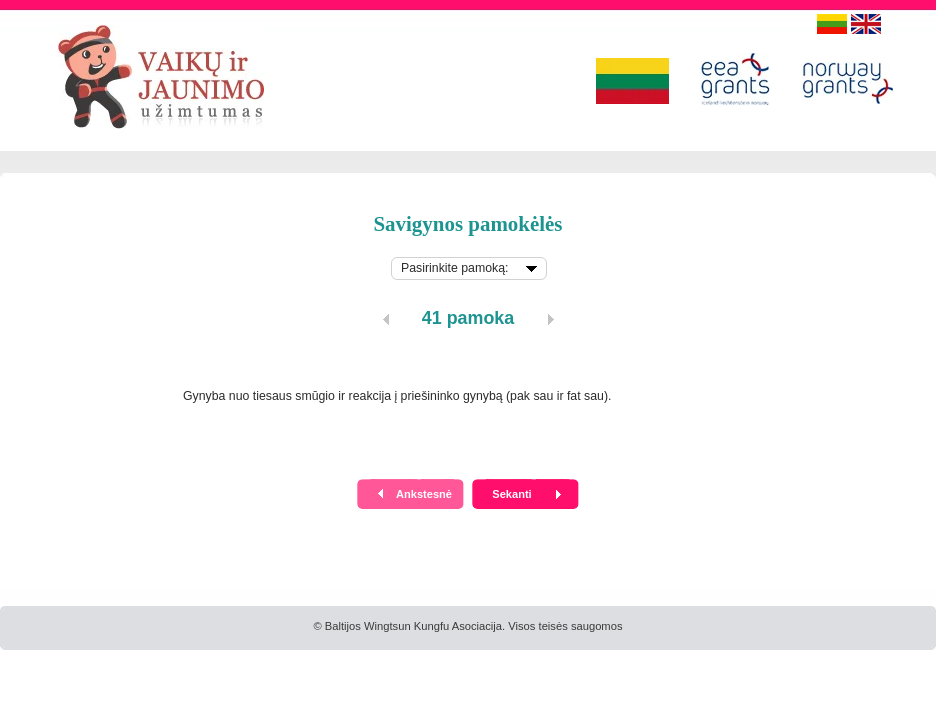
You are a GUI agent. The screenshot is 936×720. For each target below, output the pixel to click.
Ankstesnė (424, 494)
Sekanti (511, 494)
